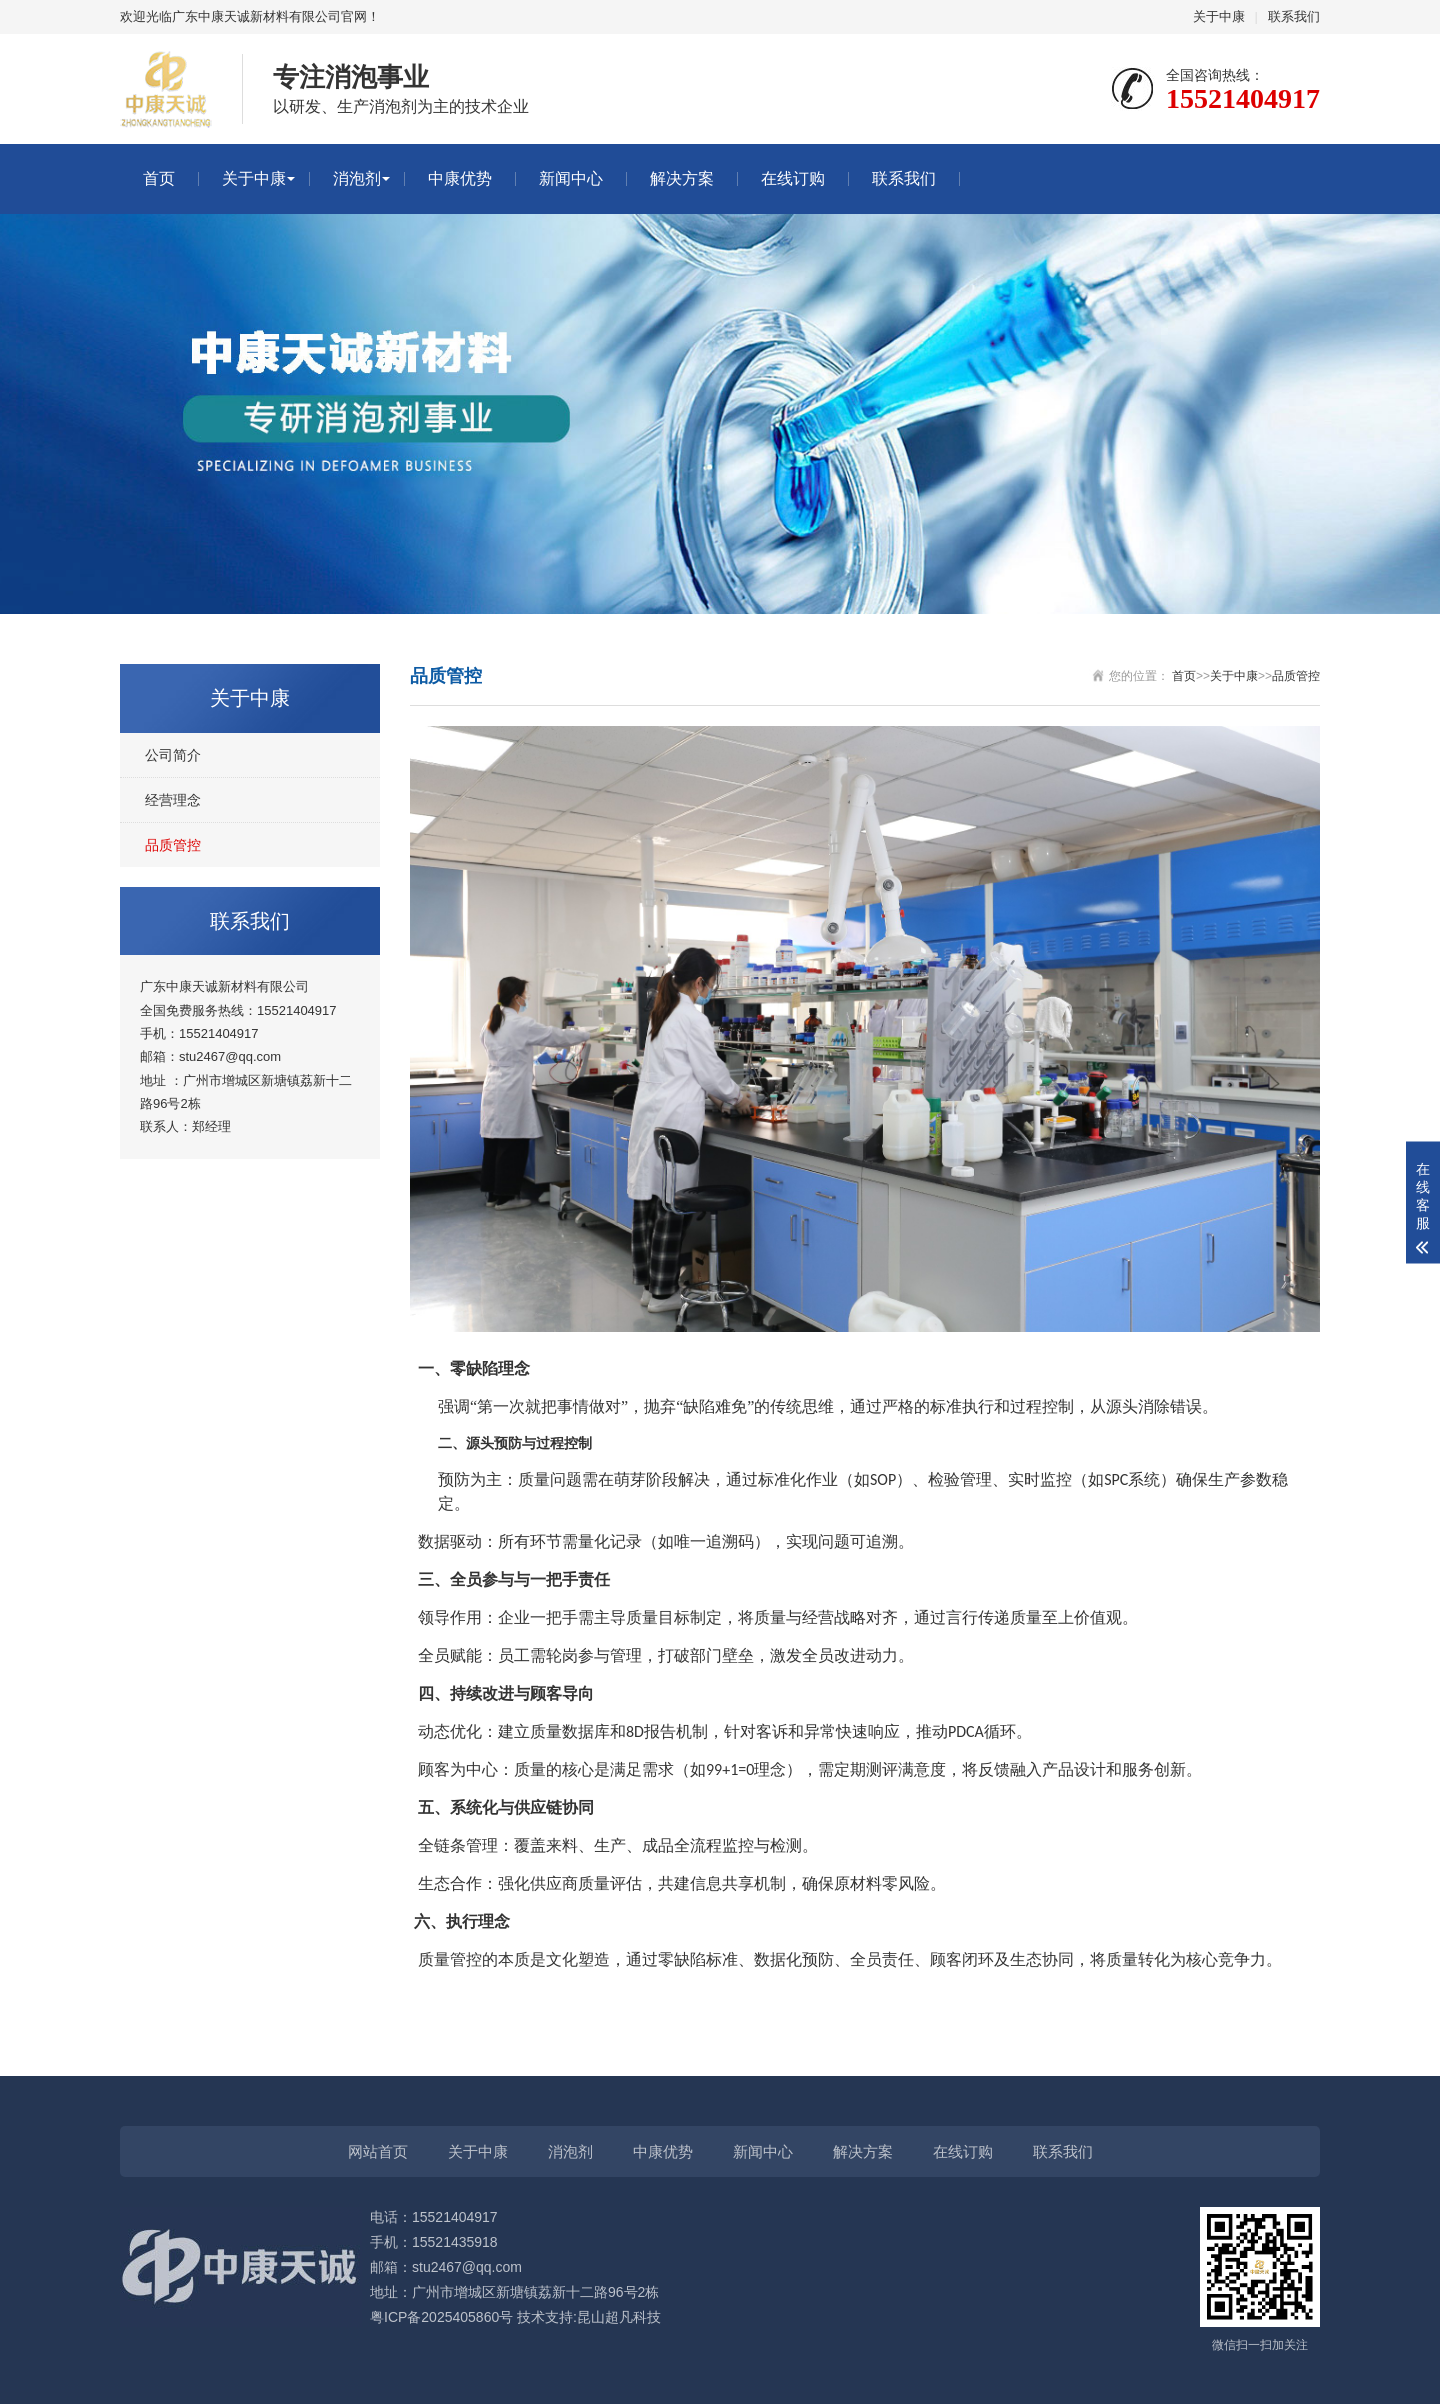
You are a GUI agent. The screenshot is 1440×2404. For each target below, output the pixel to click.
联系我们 (1294, 16)
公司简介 (173, 755)
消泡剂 (357, 178)
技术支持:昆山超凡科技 (589, 2317)
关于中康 (1219, 16)
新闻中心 (571, 178)
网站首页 (378, 2151)
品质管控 (173, 845)
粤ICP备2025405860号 (441, 2317)
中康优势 (460, 178)
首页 (159, 178)
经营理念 (173, 800)
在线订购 (793, 178)
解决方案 (682, 178)
